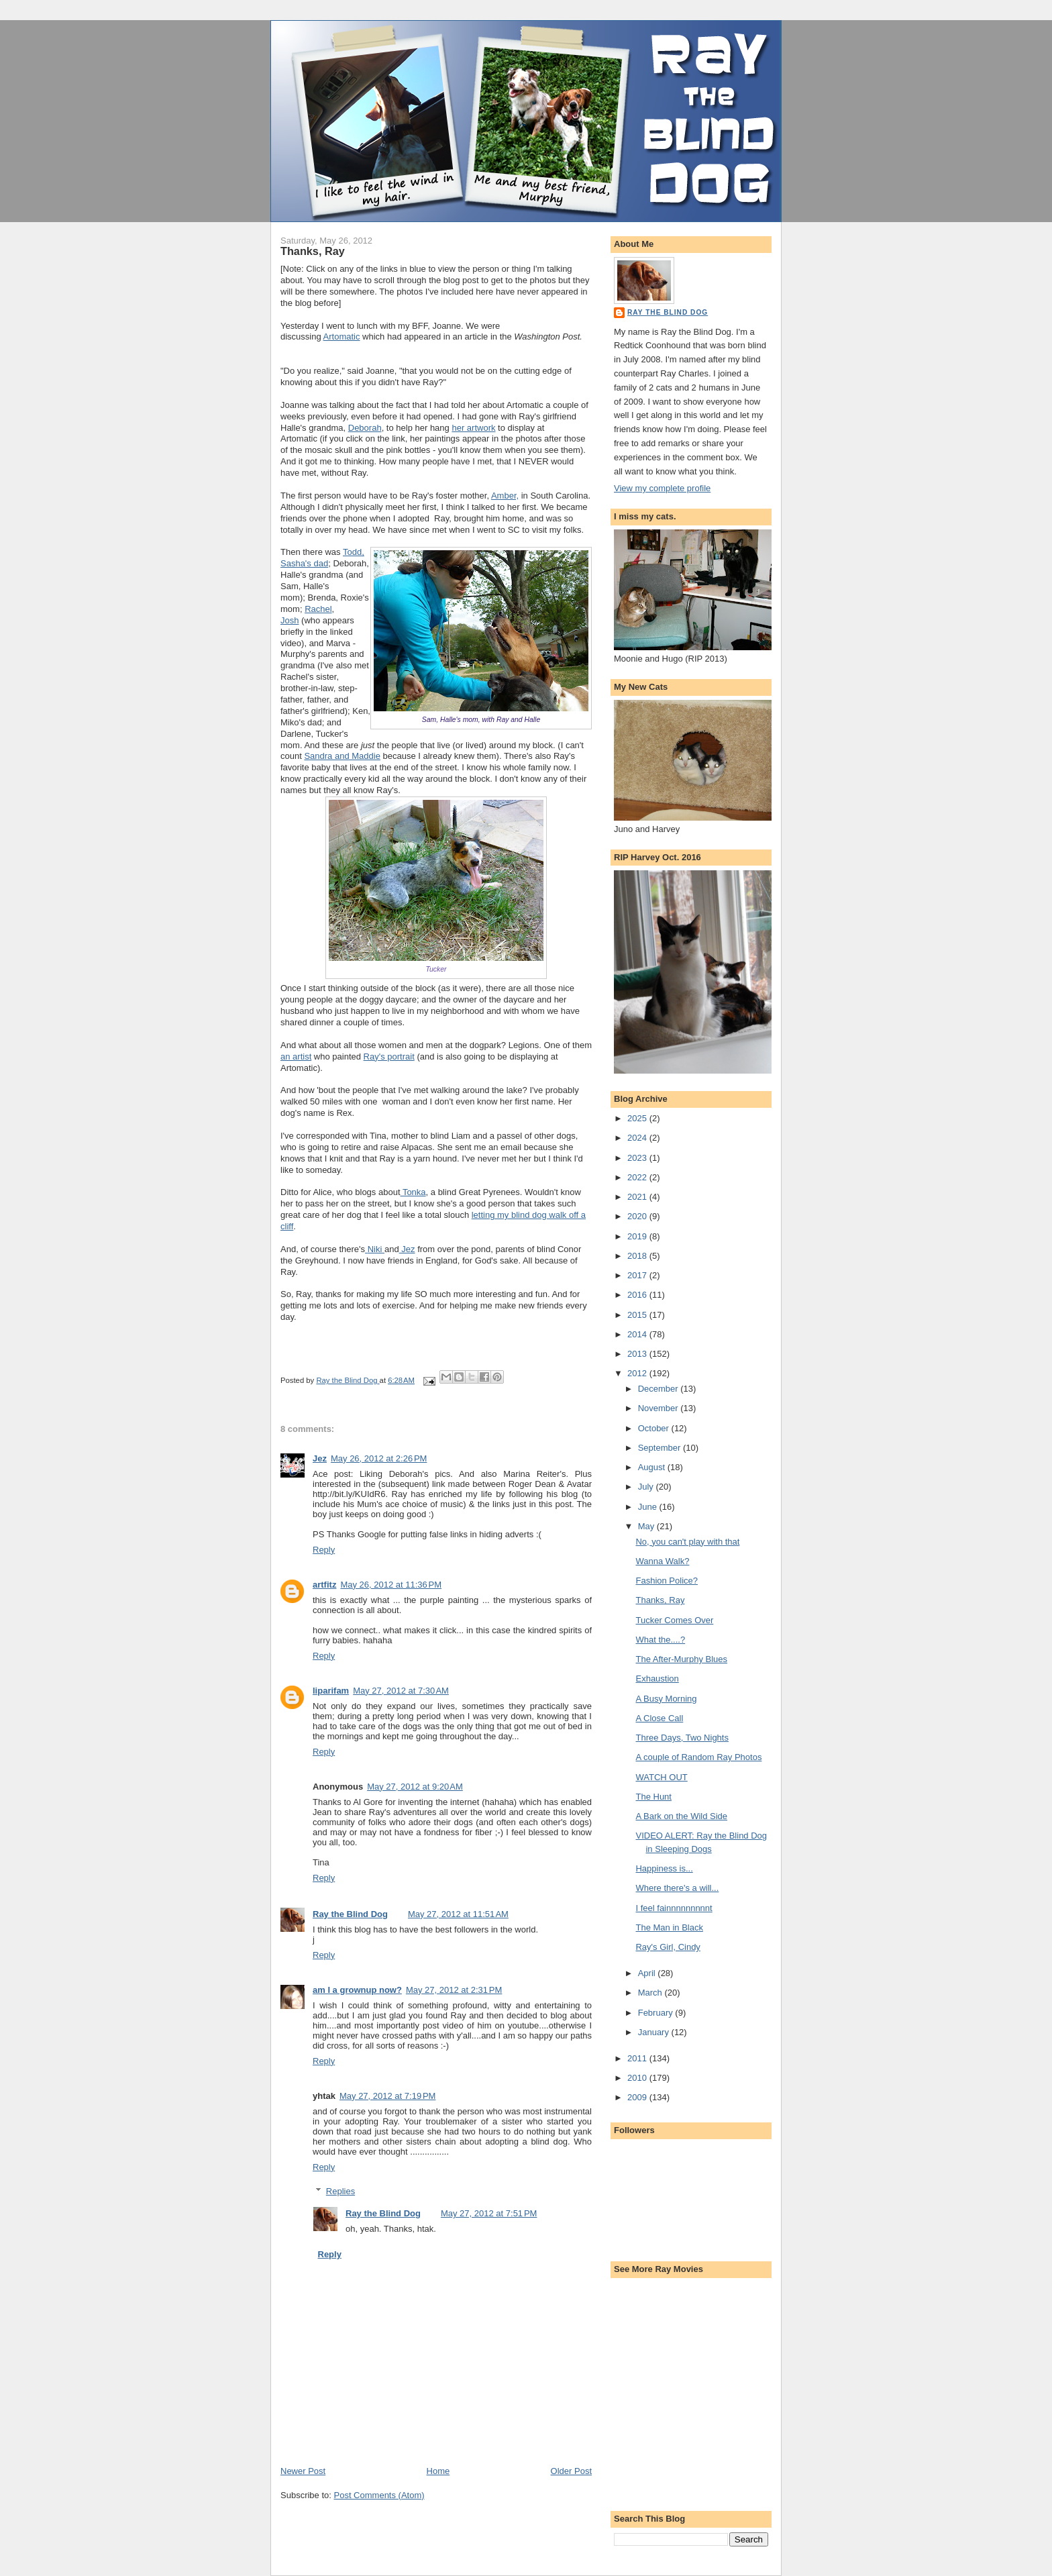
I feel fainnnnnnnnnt (673, 1908)
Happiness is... (663, 1868)
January (655, 2032)
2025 (638, 1118)
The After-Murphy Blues (681, 1659)
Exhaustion (656, 1678)
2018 (638, 1256)
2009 (638, 2097)
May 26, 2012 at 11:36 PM (390, 1585)
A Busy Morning (665, 1699)
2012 (638, 1373)
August (653, 1467)
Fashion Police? (666, 1581)
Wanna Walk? (662, 1561)
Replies (340, 2191)
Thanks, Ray (659, 1600)
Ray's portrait (389, 1056)
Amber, (505, 496)
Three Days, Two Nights (681, 1738)
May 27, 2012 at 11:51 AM (458, 1914)
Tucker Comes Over (674, 1620)
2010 (638, 2078)
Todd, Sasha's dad (322, 557)
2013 (638, 1354)
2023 (638, 1158)
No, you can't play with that (687, 1542)
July (647, 1487)
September (660, 1448)
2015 (638, 1315)
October (655, 1428)
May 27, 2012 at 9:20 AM (415, 1787)
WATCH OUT (661, 1777)
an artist (295, 1056)
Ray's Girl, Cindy (667, 1947)
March (651, 1993)
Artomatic (341, 336)
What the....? (660, 1640)
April (648, 1973)
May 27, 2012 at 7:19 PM (387, 2096)
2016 (638, 1295)
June (649, 1507)
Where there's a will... (677, 1888)
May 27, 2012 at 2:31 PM (454, 1990)
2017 (638, 1275)
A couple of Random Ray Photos (698, 1757)
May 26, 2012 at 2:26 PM (379, 1458)
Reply (324, 1550)
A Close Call (659, 1718)
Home (438, 2471)
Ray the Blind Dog (350, 1914)
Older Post (571, 2471)
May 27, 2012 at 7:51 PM (489, 2213)
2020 (638, 1216)
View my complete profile (662, 488)
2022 (638, 1177)
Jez (407, 1249)
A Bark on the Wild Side (681, 1816)
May (647, 1526)
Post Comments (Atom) (379, 2495)
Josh (289, 620)
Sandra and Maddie (342, 756)
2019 (638, 1236)
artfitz (324, 1585)
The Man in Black (668, 1927)
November (659, 1408)
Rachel (318, 609)
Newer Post (302, 2471)
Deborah (365, 428)
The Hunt (653, 1797)
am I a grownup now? (357, 1990)
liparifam (331, 1691)
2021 (638, 1197)
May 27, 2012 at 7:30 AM (401, 1691)
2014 (638, 1334)
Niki (376, 1249)
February (657, 2013)
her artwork (473, 428)
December (659, 1389)
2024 (638, 1138)
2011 (638, 2058)
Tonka (413, 1192)
